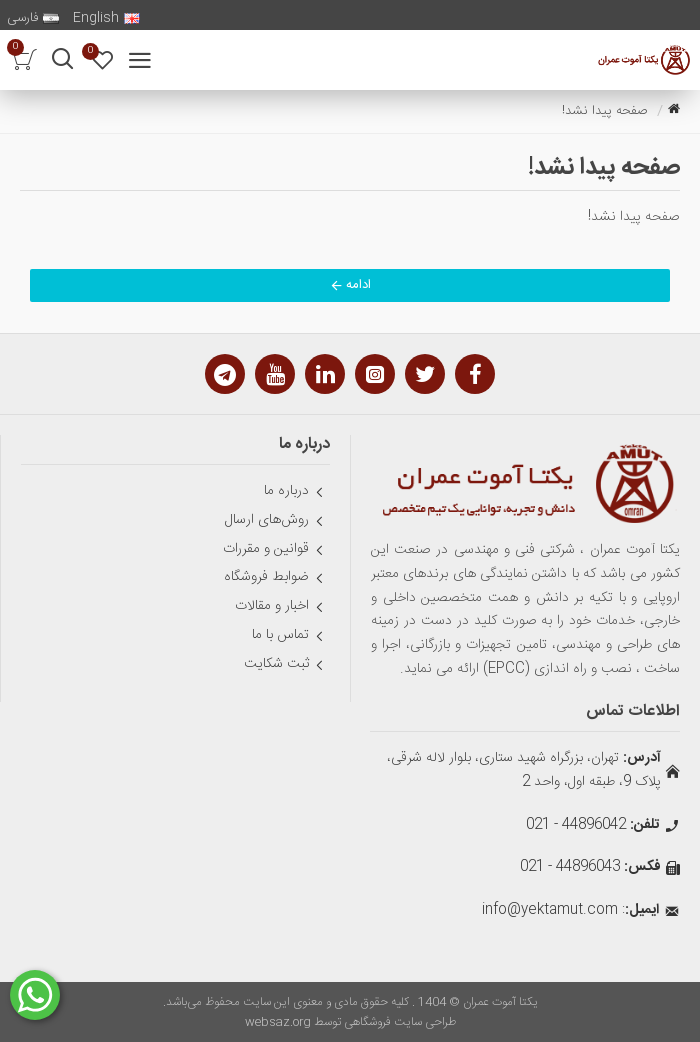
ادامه (358, 285)
